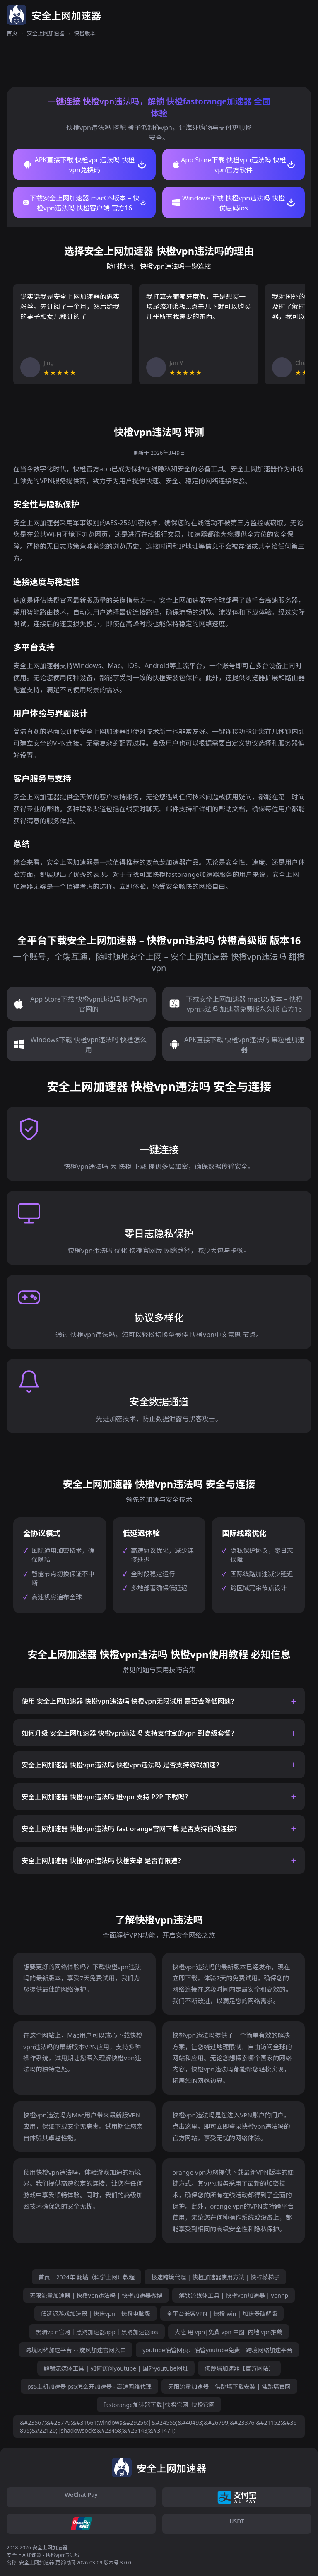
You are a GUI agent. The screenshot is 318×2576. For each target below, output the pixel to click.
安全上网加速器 (46, 33)
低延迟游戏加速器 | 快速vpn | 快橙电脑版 (95, 2314)
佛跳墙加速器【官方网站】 (239, 2368)
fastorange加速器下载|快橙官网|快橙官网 (159, 2405)
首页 (12, 33)
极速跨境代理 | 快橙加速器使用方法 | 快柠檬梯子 (215, 2277)
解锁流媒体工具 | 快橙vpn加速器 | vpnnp (233, 2295)
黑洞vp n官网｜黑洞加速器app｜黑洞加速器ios (97, 2332)
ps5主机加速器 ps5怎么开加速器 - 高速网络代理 (89, 2386)
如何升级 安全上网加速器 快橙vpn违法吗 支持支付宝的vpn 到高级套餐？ (129, 1733)
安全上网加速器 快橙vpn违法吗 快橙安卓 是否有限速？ (103, 1860)
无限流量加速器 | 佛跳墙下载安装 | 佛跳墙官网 (229, 2386)
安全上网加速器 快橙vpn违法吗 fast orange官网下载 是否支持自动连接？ (131, 1828)
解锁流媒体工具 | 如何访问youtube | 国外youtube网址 (116, 2368)
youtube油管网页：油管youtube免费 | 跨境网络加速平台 (217, 2350)
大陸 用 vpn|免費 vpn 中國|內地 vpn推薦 (229, 2332)
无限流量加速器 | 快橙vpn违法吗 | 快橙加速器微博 (96, 2295)
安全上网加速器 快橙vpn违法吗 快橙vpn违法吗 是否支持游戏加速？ (122, 1765)
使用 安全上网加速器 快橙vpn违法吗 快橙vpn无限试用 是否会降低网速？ (129, 1701)
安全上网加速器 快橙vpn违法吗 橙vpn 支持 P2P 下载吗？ (106, 1796)
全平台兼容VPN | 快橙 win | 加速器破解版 (222, 2314)
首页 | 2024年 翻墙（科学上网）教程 (87, 2277)
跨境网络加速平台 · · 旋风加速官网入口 (76, 2350)
